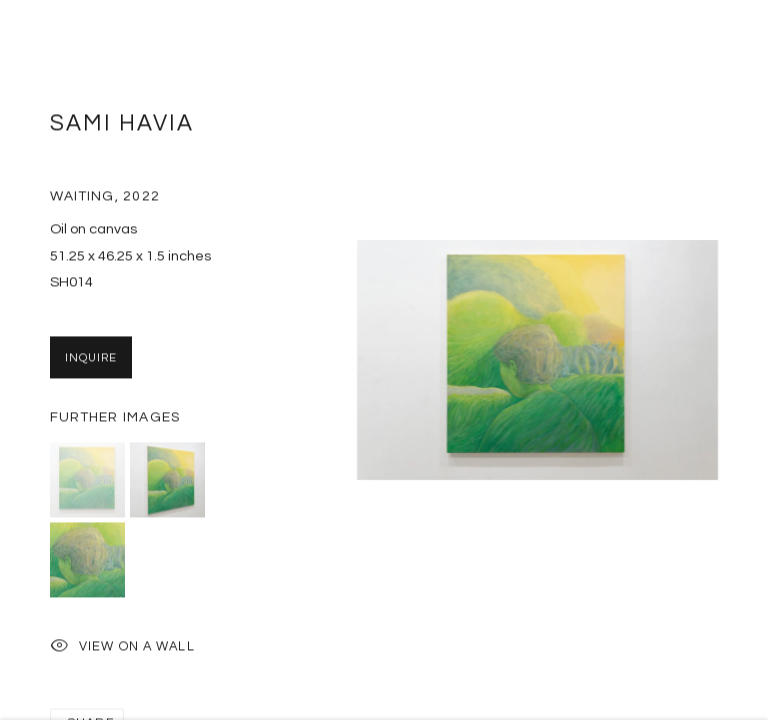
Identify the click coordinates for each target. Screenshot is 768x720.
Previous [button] (20, 360)
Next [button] (748, 360)
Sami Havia (122, 128)
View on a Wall (122, 652)
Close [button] (723, 45)
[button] (87, 484)
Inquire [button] (91, 362)
